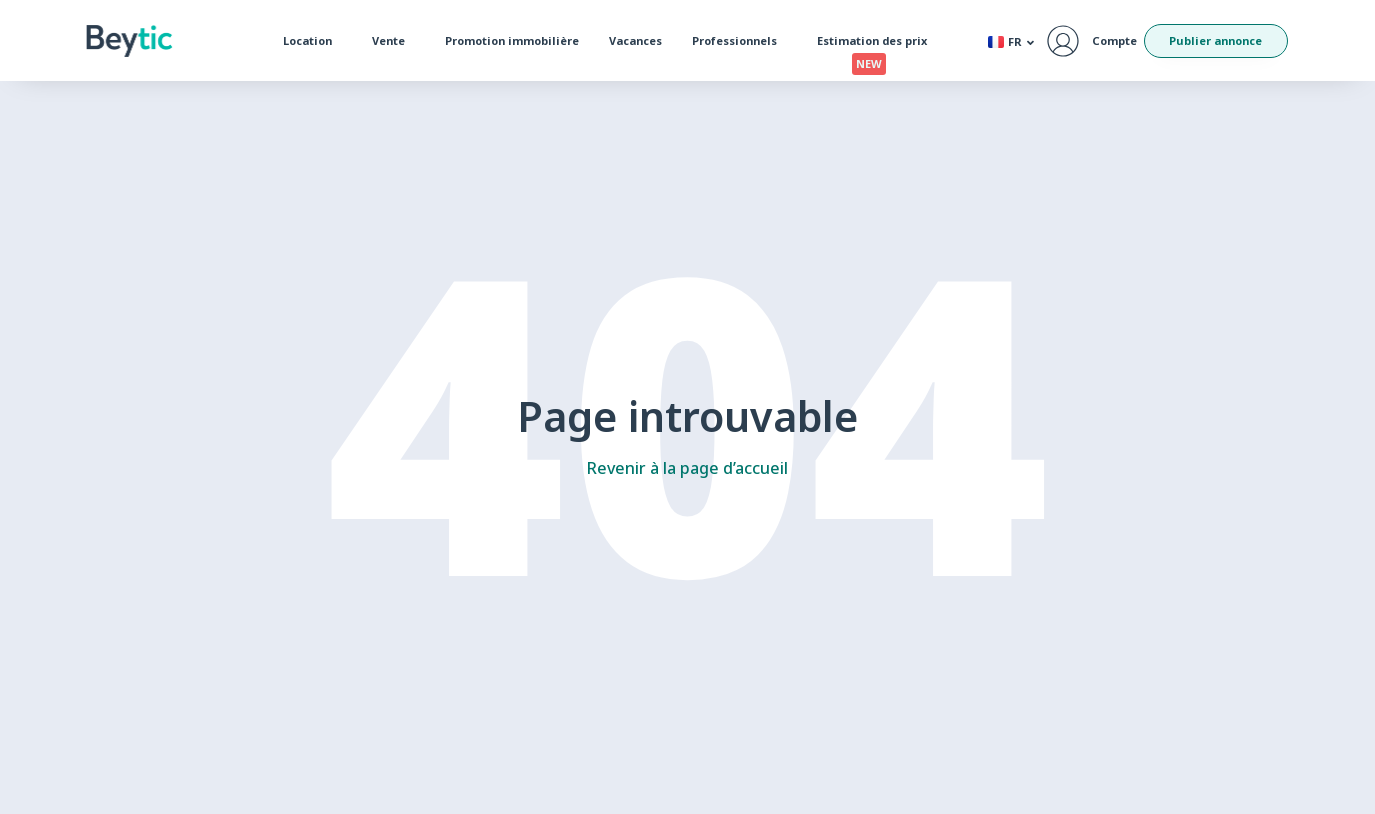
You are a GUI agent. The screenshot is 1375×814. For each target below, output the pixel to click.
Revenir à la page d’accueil (687, 468)
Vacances (635, 40)
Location (312, 41)
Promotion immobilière (512, 40)
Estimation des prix (877, 45)
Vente (393, 41)
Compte (1114, 40)
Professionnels (739, 41)
